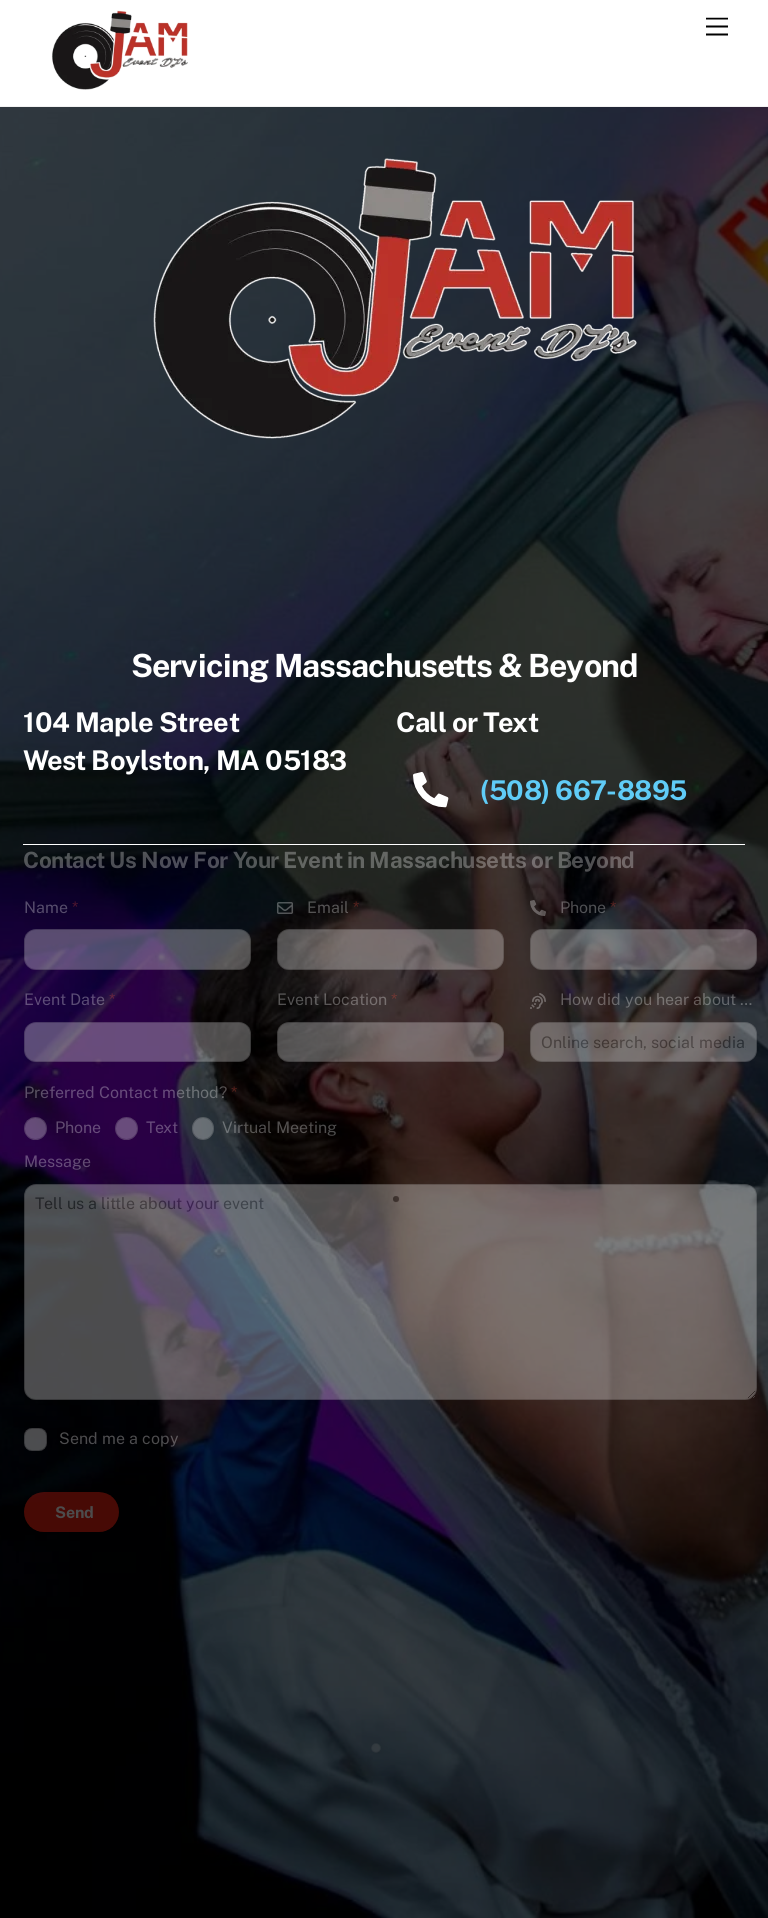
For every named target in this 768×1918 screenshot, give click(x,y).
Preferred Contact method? (130, 1092)
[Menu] (717, 27)
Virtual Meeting (265, 1128)
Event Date (69, 999)
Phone (573, 907)
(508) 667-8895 (541, 790)
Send (74, 1512)
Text (146, 1128)
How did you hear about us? (643, 999)
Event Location (337, 999)
